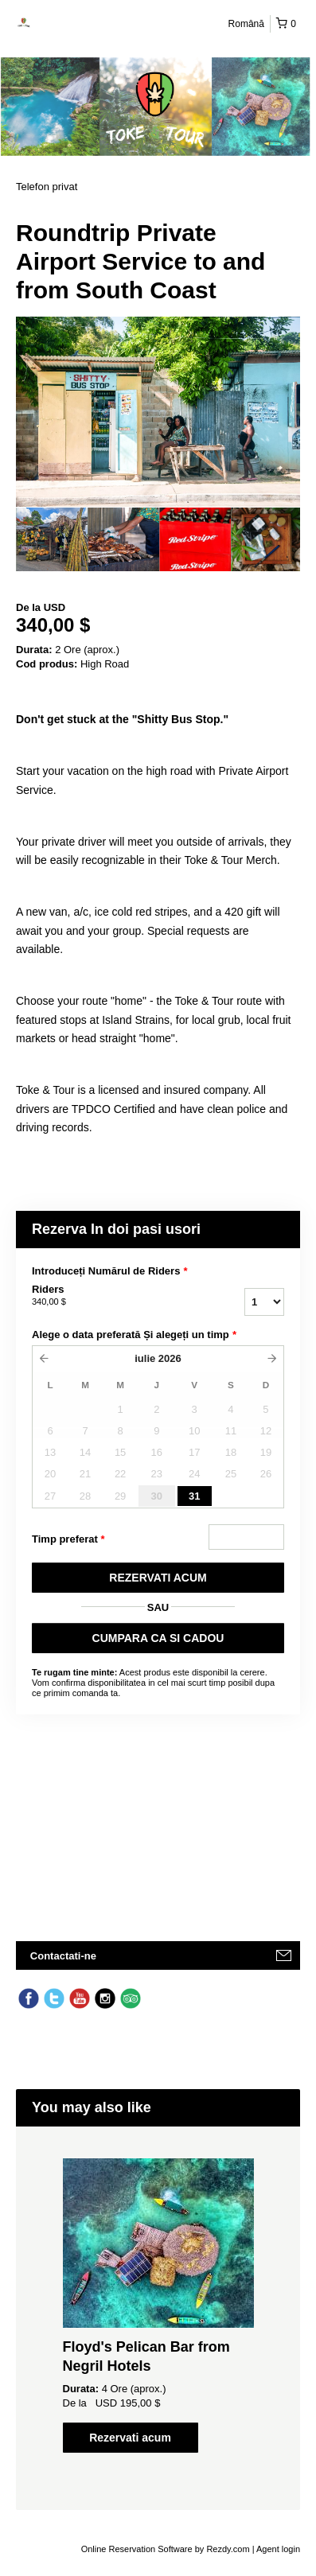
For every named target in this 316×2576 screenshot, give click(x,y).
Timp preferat (68, 1539)
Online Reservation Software (137, 2549)
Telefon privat (46, 187)
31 (194, 1496)
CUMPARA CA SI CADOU (158, 1638)
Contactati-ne (63, 1956)
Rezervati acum (130, 2437)
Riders (107, 1296)
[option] (52, 539)
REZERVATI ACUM (157, 1577)
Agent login (278, 2549)
